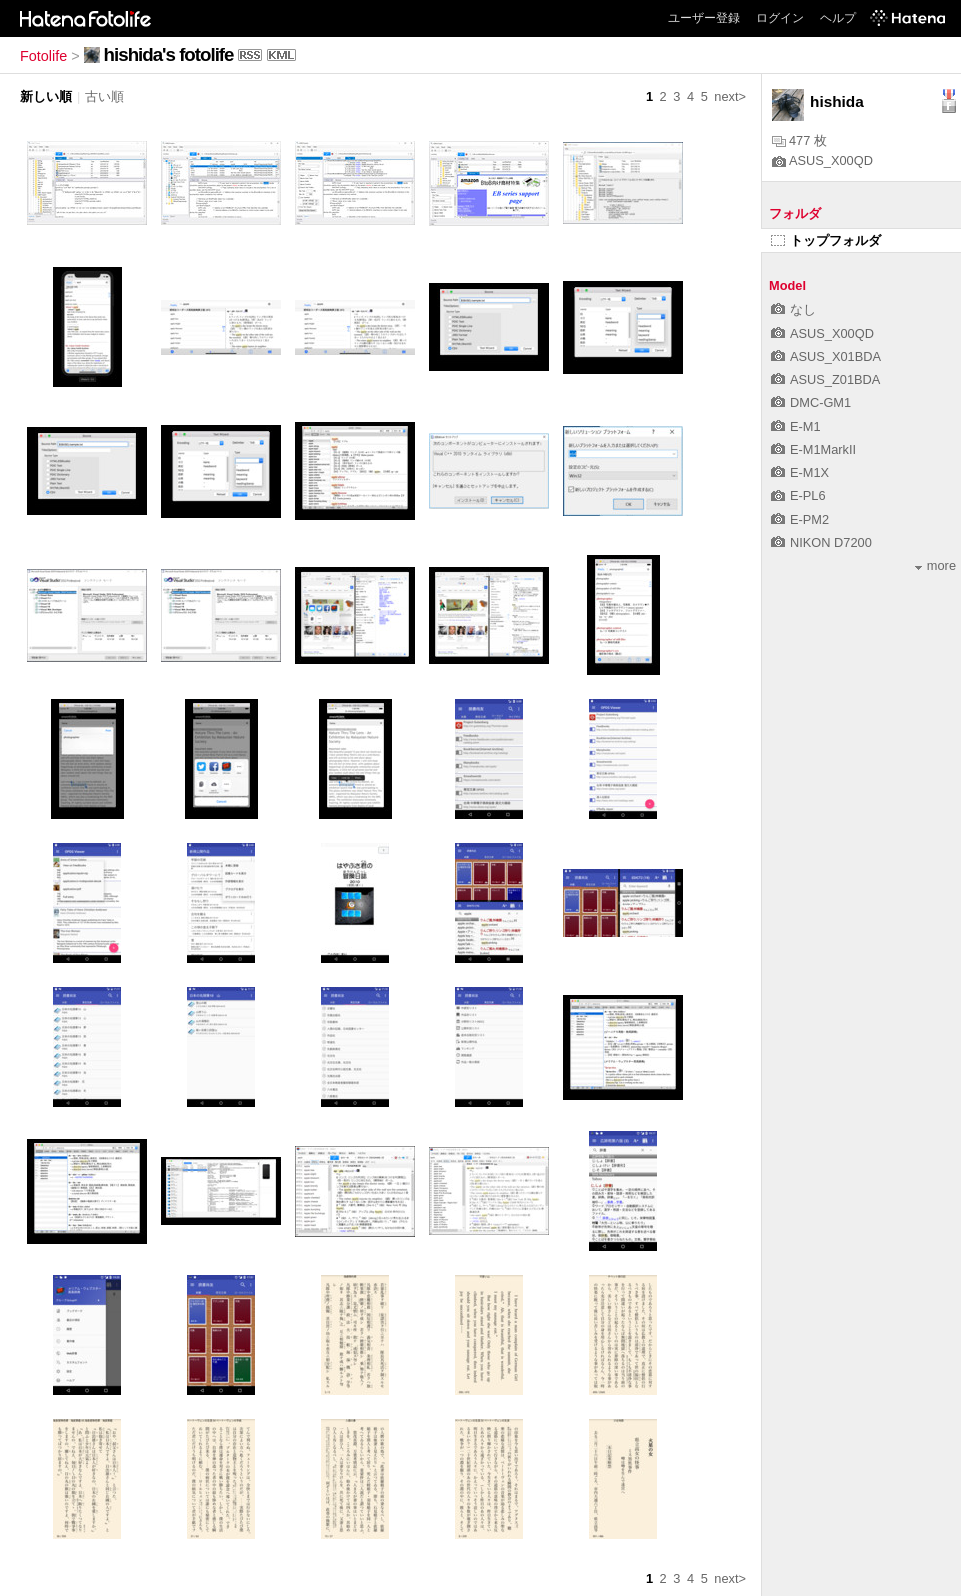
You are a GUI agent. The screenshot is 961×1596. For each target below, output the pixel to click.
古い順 (104, 96)
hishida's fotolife (169, 54)
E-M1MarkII (813, 449)
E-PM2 (800, 519)
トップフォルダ (826, 240)
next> (730, 96)
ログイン (780, 18)
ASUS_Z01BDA (825, 379)
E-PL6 (798, 495)
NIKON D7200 (821, 542)
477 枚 (799, 140)
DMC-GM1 (811, 402)
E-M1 (796, 426)
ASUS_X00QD (822, 160)
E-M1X (800, 472)
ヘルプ (838, 18)
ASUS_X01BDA (826, 356)
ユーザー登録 (704, 18)
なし (793, 309)
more (935, 565)
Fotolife (43, 56)
